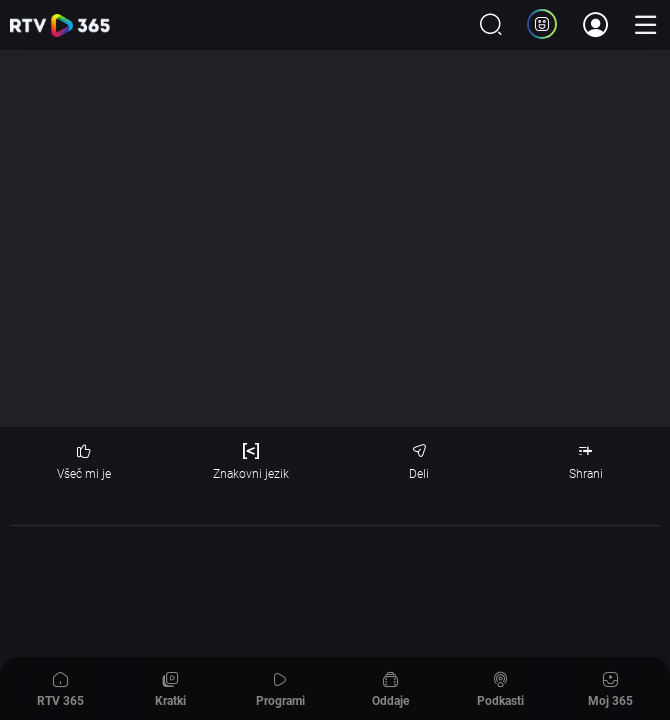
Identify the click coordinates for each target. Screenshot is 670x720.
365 (60, 25)
